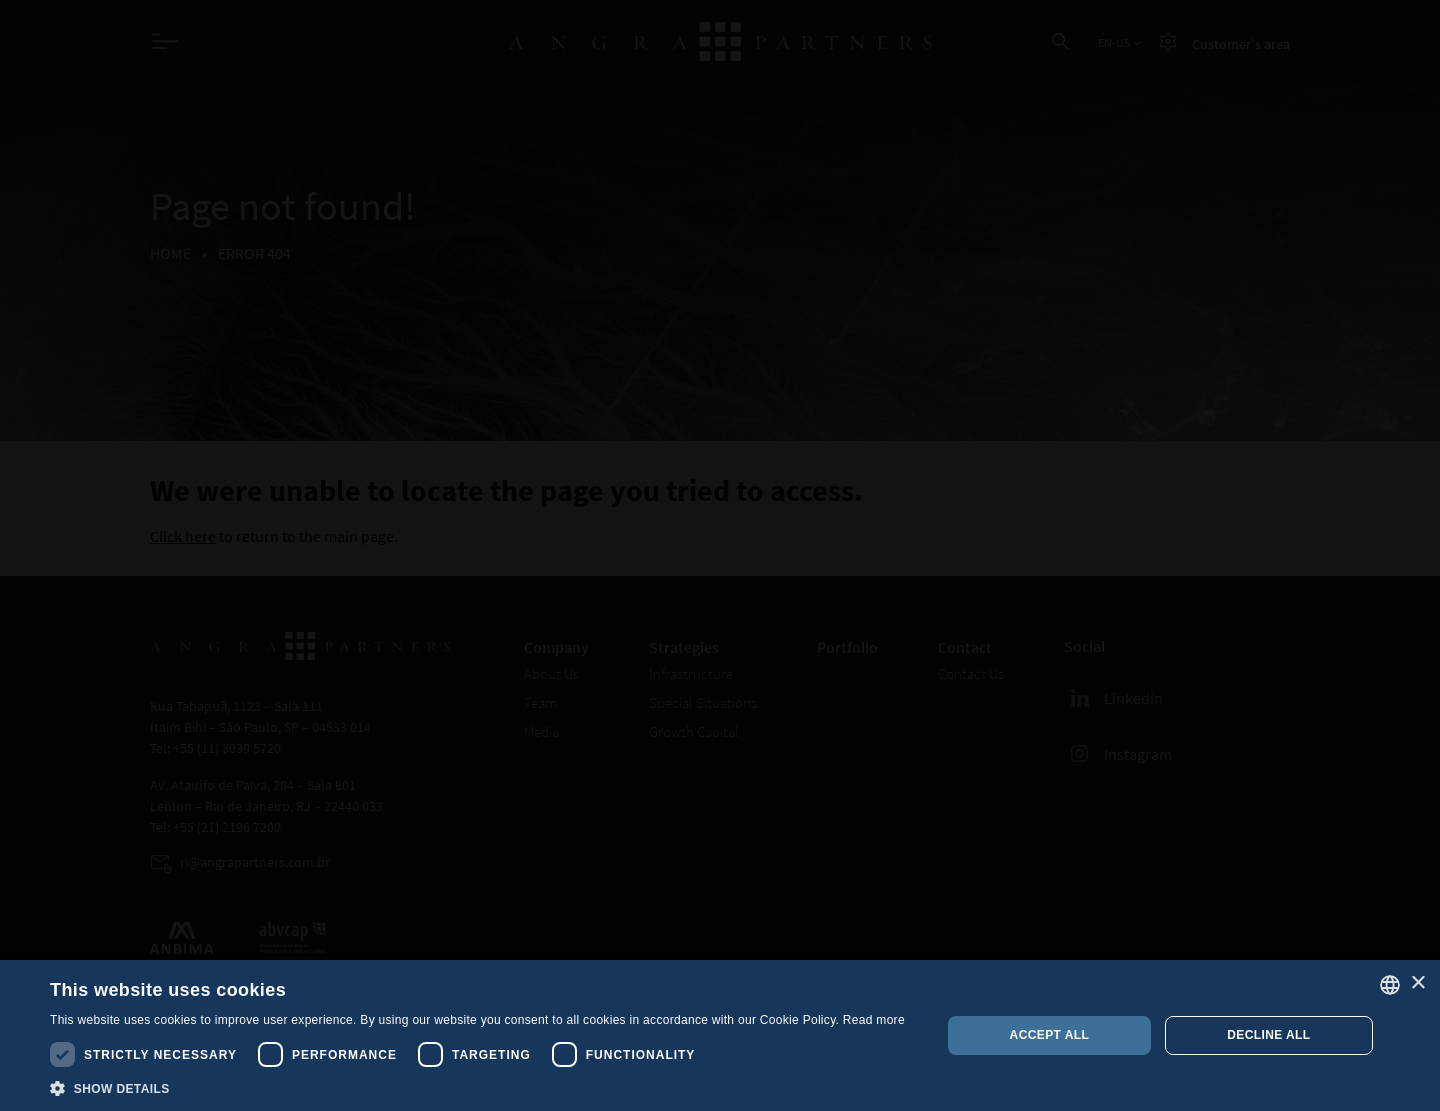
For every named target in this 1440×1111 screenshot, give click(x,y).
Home (170, 253)
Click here (183, 536)
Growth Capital (694, 731)
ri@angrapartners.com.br (255, 862)
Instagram (1118, 754)
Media (541, 731)
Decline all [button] (1268, 1035)
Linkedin (1113, 698)
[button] (477, 1087)
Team (540, 702)
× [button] (1417, 983)
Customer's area (1241, 44)
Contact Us (971, 673)
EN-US (1121, 43)
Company (556, 647)
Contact (965, 647)
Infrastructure (691, 673)
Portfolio (847, 647)
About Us (551, 673)
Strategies (684, 647)
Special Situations (703, 702)
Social (1084, 646)
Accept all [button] (1050, 1035)
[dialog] (720, 1035)
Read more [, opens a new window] (874, 1020)
